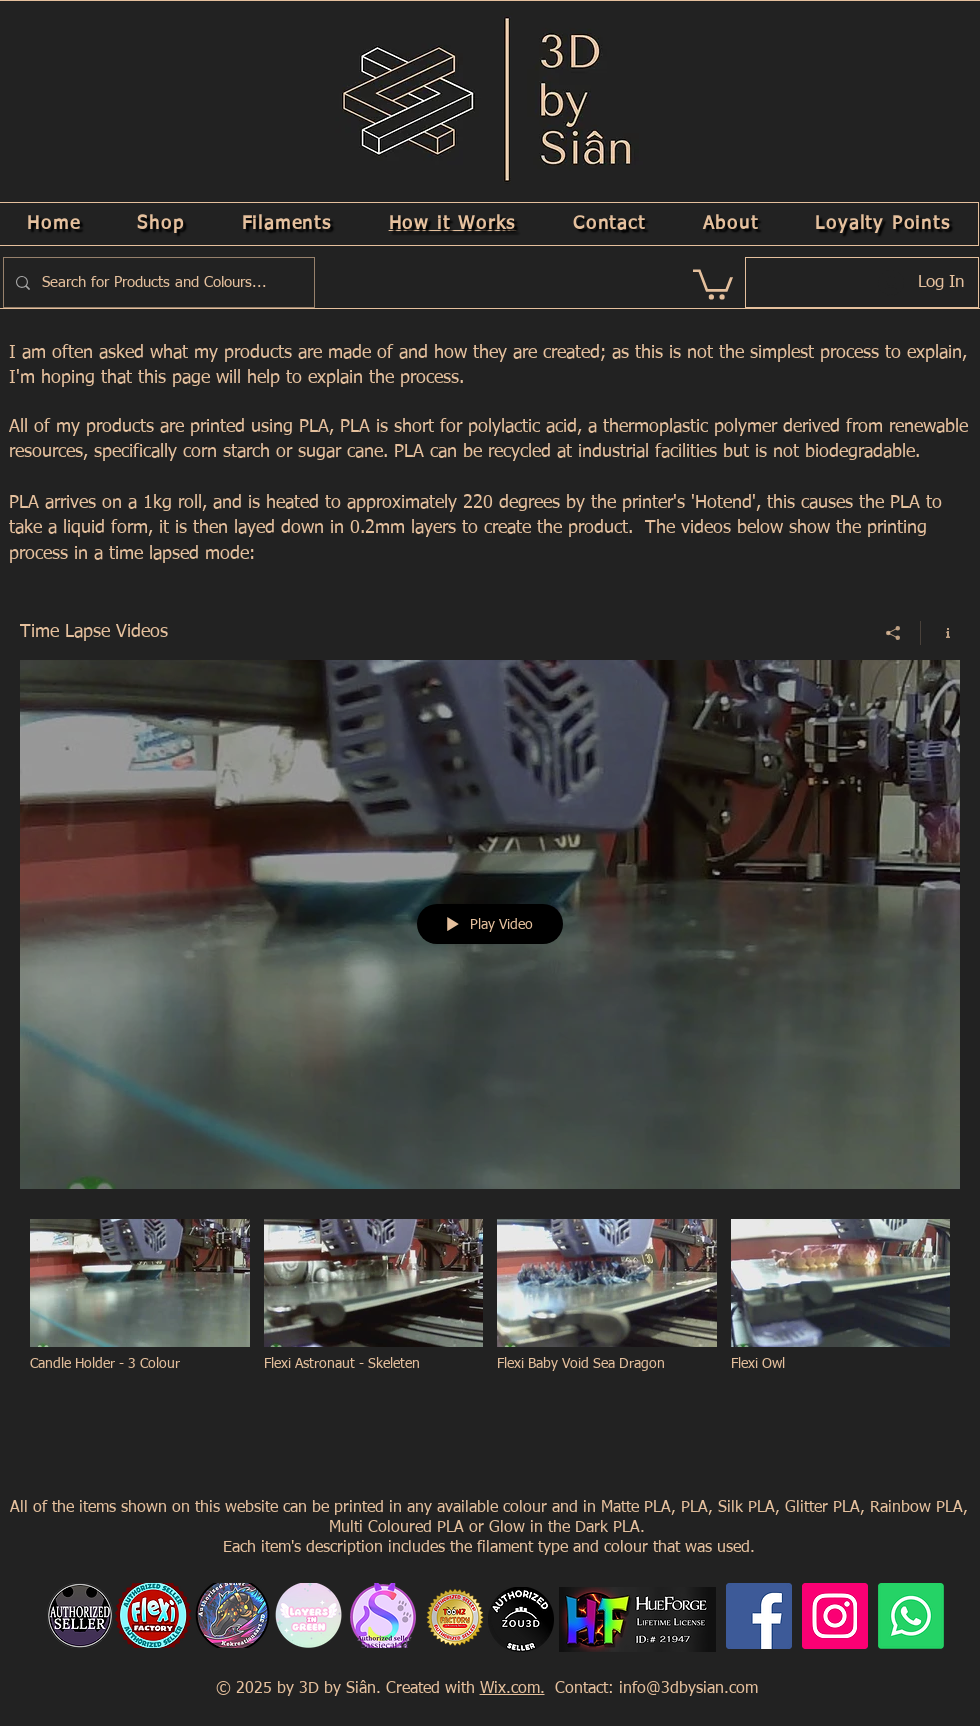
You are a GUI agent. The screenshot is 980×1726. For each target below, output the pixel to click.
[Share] (893, 632)
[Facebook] (759, 1616)
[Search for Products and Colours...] (157, 282)
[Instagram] (835, 1616)
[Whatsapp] (911, 1616)
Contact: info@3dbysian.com (654, 1689)
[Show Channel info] (940, 632)
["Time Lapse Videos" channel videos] (490, 1308)
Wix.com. (512, 1689)
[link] (713, 283)
